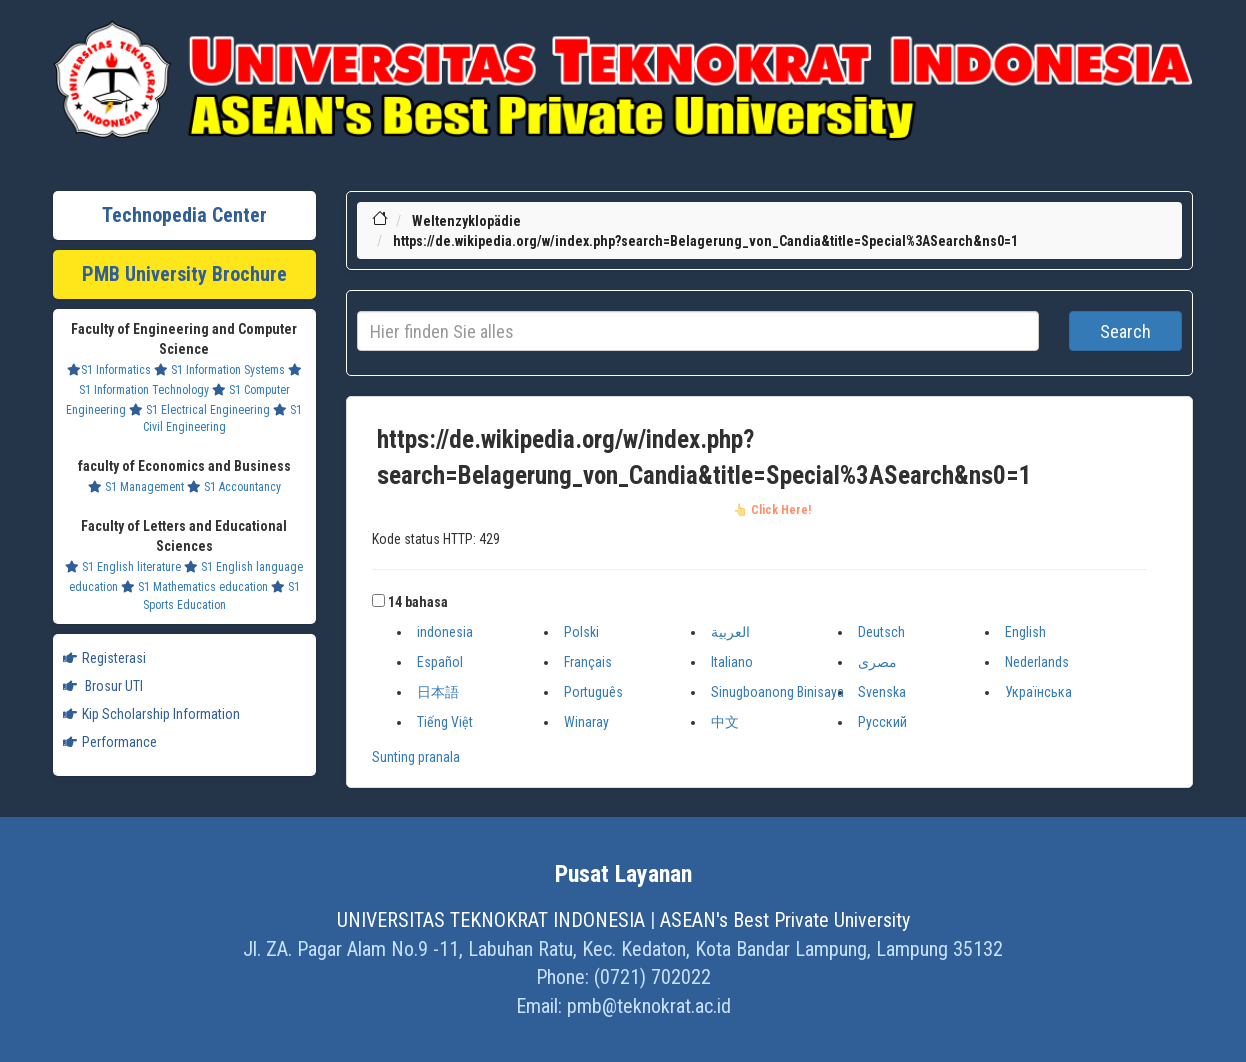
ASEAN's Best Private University (785, 920)
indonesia (445, 632)
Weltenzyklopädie (466, 221)
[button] (378, 600)
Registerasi (104, 658)
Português (593, 692)
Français (588, 662)
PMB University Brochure (184, 274)
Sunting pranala (416, 757)
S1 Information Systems (219, 370)
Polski (581, 632)
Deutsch (881, 632)
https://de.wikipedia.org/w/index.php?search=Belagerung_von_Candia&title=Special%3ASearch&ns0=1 (705, 241)
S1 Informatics (109, 370)
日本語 (438, 692)
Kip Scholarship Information (151, 714)
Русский (882, 722)
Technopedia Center (184, 215)
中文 (725, 722)
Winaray (586, 722)
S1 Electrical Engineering (199, 410)
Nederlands (1037, 662)
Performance (110, 742)
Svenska (882, 692)
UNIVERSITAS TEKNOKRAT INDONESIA (491, 920)
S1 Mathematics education (194, 587)
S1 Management (136, 487)
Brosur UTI (103, 686)
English (1025, 632)
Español (440, 662)
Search (1125, 331)
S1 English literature (123, 567)
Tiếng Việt (445, 722)
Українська (1038, 692)
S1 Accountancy (234, 487)
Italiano (732, 662)
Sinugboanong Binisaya (777, 692)
